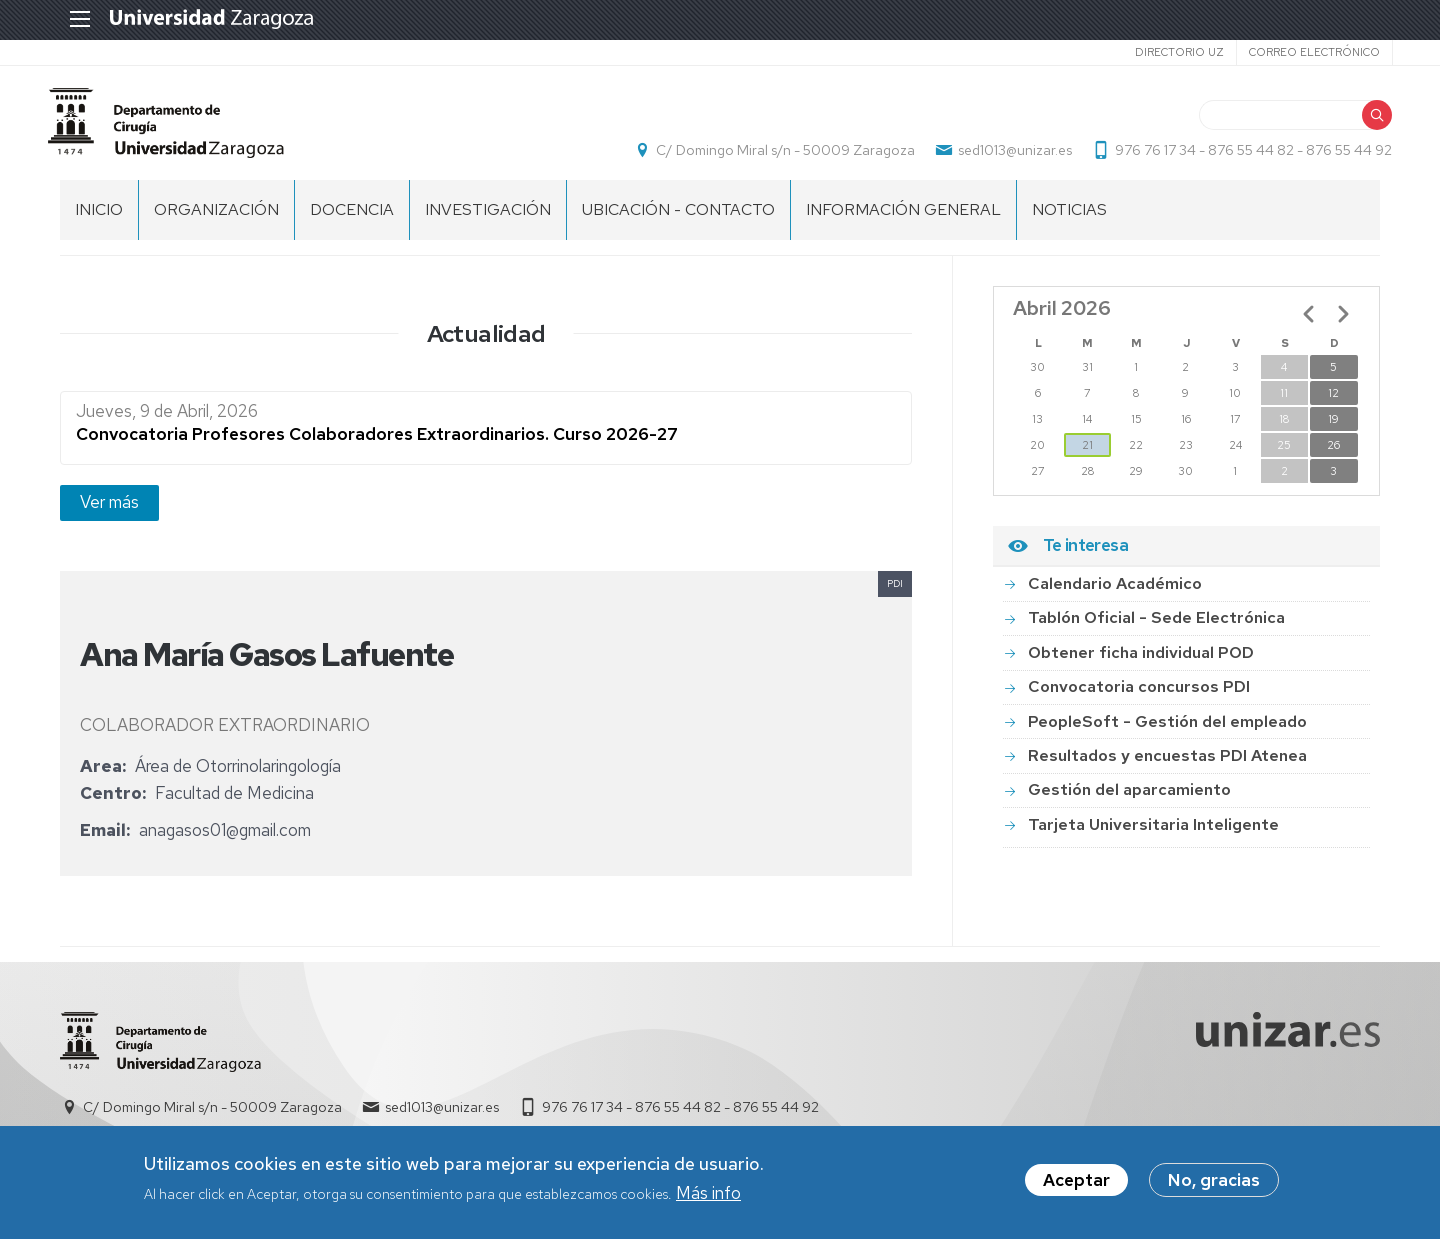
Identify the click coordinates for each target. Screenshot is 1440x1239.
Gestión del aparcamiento (1129, 800)
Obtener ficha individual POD (1141, 663)
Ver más (109, 513)
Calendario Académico (1115, 594)
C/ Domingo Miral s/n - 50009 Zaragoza (773, 156)
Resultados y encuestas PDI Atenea (1167, 766)
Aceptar (1076, 1184)
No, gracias (1214, 1184)
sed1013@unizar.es (1003, 156)
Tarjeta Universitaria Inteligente (1153, 835)
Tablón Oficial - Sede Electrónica (1156, 628)
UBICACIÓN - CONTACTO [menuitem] (678, 220)
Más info (708, 1197)
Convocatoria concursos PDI (1139, 697)
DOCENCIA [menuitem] (352, 220)
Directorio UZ (1166, 52)
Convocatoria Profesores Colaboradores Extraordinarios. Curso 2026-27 (377, 446)
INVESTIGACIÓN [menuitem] (488, 220)
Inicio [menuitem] (99, 220)
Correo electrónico (1301, 52)
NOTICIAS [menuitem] (1069, 220)
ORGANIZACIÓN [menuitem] (216, 220)
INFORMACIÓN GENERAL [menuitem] (903, 220)
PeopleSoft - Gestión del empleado (1167, 732)
